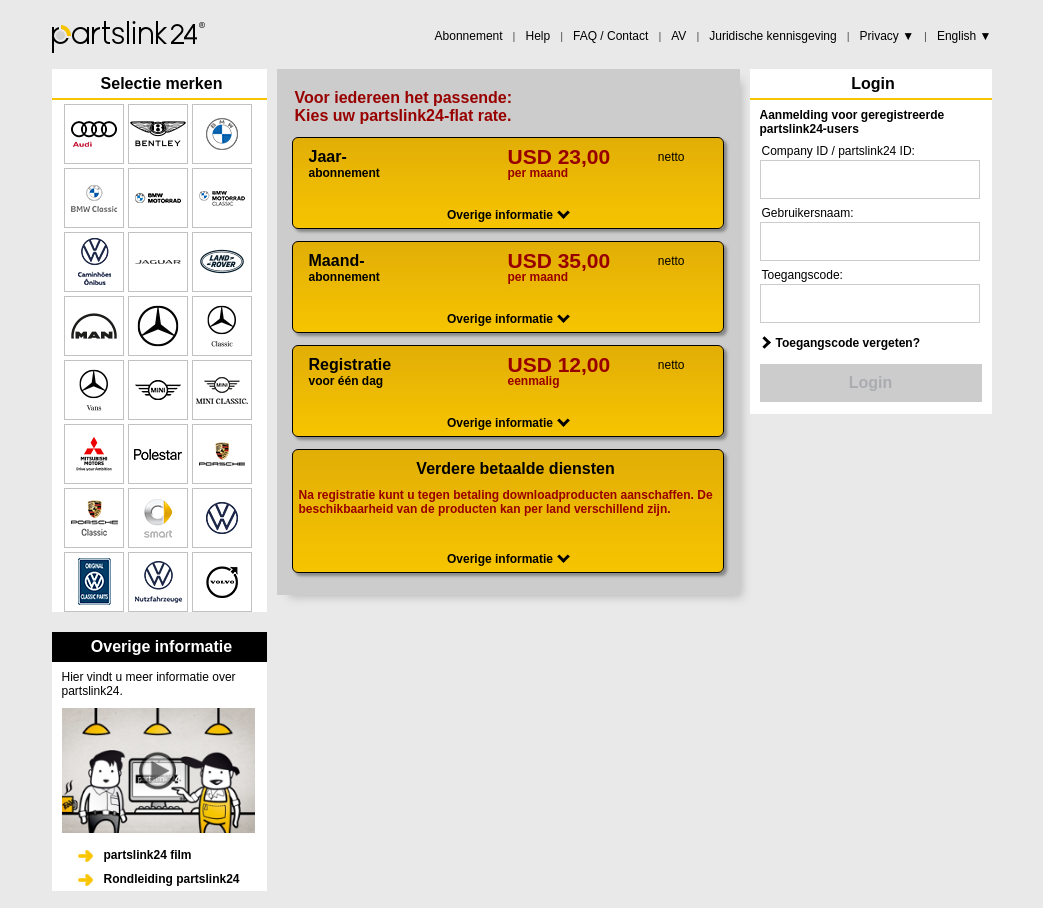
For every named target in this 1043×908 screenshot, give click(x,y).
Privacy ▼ (887, 36)
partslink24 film (148, 855)
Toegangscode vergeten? (848, 343)
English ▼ (964, 36)
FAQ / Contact (610, 36)
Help (537, 36)
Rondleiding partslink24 (172, 879)
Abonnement (469, 36)
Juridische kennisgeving (772, 36)
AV (678, 36)
